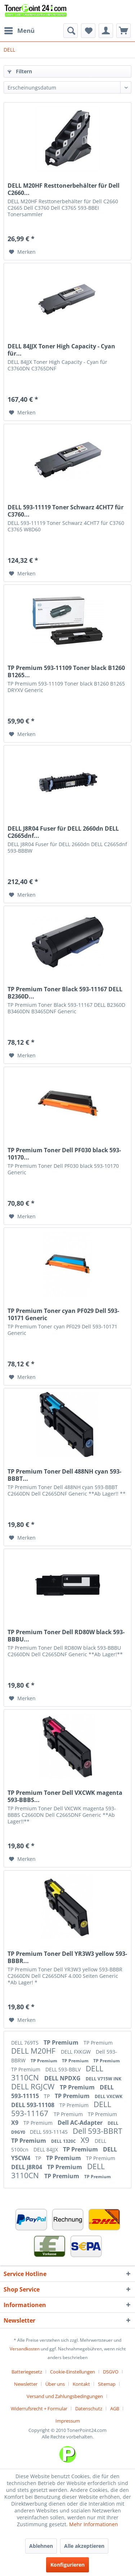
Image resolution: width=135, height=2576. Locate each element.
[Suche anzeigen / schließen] (70, 30)
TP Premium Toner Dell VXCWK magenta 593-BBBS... (65, 1796)
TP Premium (62, 2042)
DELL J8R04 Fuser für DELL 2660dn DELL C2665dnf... (63, 832)
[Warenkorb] (123, 30)
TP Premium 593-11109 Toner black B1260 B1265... (66, 671)
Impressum (67, 2421)
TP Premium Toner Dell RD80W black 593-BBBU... (66, 1635)
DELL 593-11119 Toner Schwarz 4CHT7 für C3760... (65, 511)
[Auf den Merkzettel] (22, 252)
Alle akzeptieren (84, 2545)
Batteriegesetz (27, 2371)
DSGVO (110, 2371)
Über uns (55, 2384)
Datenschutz (88, 2408)
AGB (114, 2408)
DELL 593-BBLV (63, 2069)
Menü (19, 30)
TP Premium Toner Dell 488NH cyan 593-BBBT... (64, 1475)
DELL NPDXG (63, 2078)
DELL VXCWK (108, 2096)
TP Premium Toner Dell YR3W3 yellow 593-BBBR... (67, 1957)
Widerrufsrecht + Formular (39, 2408)
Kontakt (81, 2384)
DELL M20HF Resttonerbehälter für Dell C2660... (64, 189)
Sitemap (107, 2384)
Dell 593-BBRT (97, 2131)
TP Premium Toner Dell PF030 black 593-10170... (64, 1153)
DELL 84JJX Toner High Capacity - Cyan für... (61, 350)
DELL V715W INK (103, 2079)
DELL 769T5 (25, 2042)
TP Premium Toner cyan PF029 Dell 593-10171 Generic (63, 1314)
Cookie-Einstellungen (72, 2371)
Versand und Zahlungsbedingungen (65, 2396)
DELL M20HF (34, 2051)
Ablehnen (41, 2545)
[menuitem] (19, 30)
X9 (15, 2123)
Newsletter (25, 2384)
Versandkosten (25, 2349)
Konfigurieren (67, 2564)
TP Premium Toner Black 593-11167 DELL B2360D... (65, 992)
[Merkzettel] (88, 30)
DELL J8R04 (27, 2167)
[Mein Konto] (106, 30)
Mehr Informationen (93, 2524)
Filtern (20, 71)
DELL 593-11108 (33, 2105)
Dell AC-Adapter (81, 2123)
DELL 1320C (64, 2141)
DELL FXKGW (76, 2051)
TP (47, 2096)
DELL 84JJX (46, 2149)
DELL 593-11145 (49, 2131)
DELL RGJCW (33, 2086)
